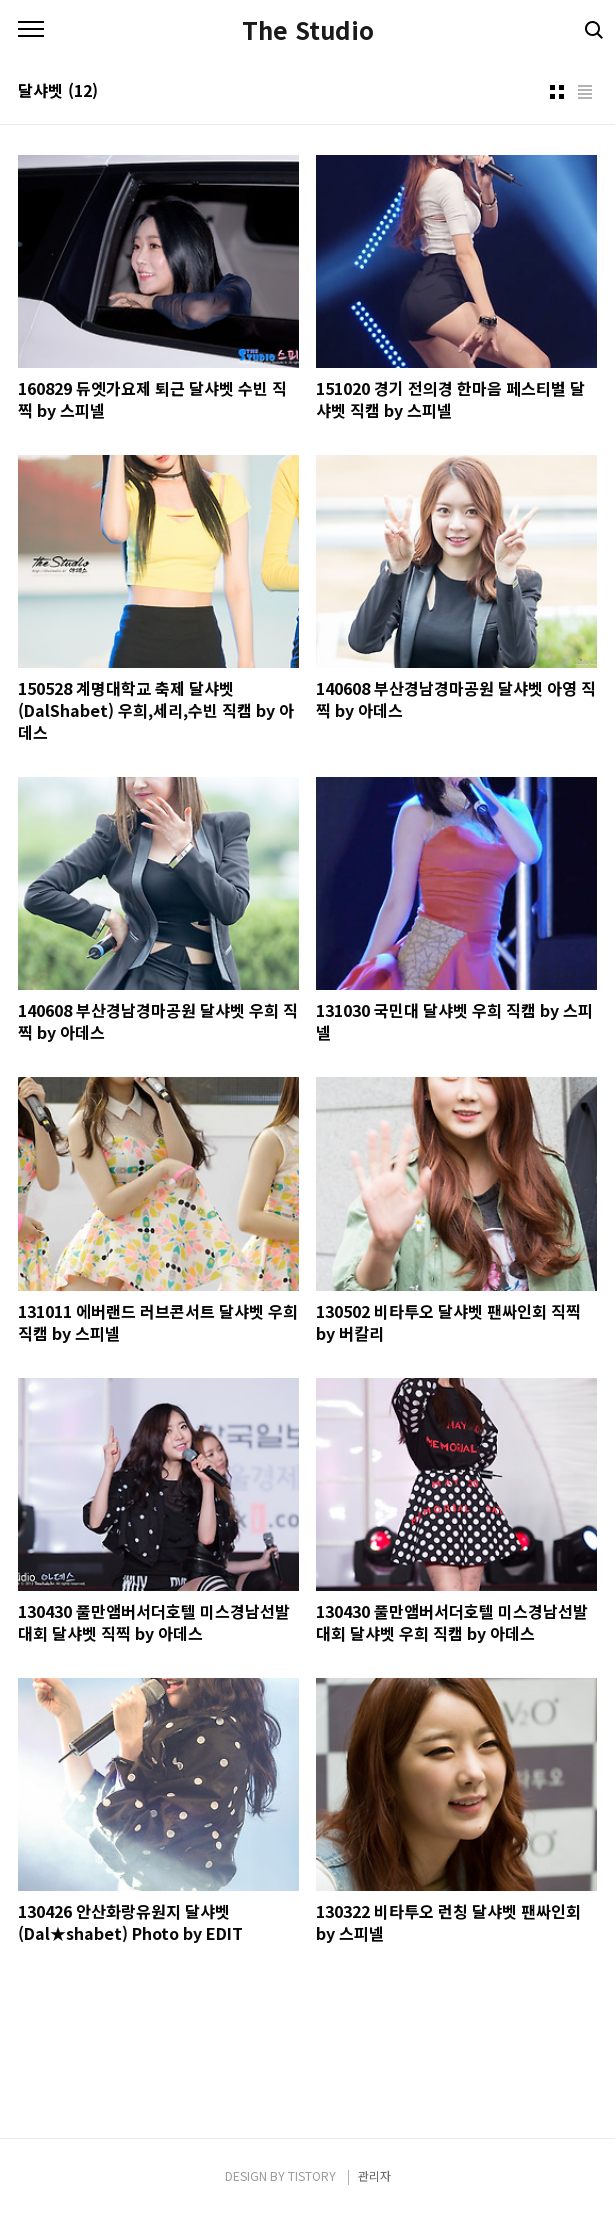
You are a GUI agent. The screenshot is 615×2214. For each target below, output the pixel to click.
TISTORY (312, 2175)
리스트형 (585, 92)
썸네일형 (557, 92)
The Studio (308, 30)
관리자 (374, 2175)
